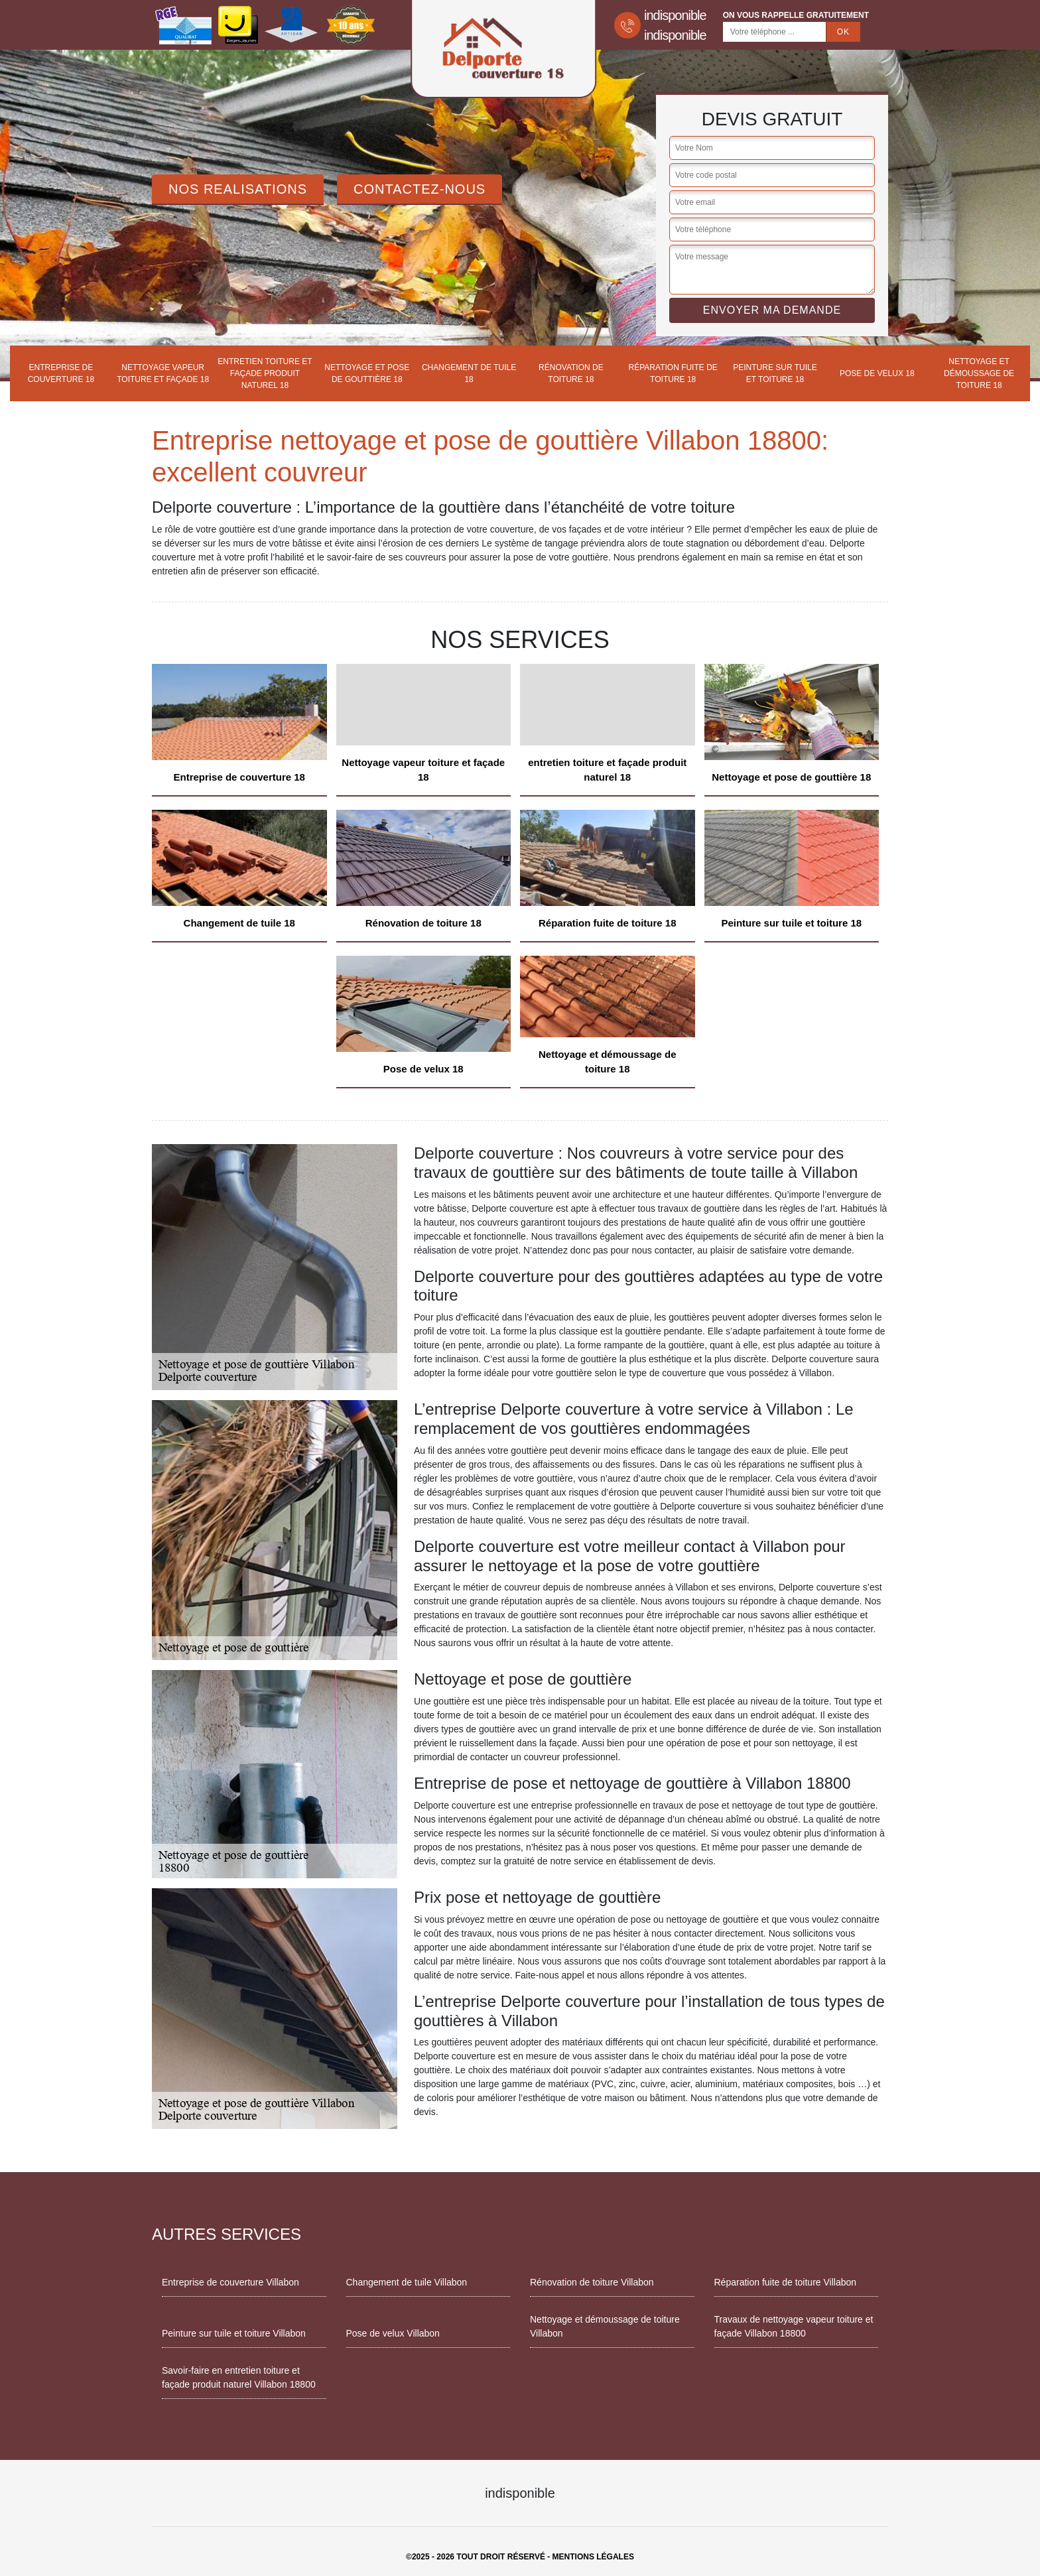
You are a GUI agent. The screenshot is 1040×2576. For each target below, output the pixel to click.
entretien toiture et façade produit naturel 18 (265, 373)
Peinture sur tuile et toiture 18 (774, 373)
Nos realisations (237, 189)
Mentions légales (593, 2556)
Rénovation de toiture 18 (571, 373)
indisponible (675, 15)
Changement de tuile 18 (469, 373)
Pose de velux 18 (877, 373)
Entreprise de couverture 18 (61, 373)
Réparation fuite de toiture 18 (673, 373)
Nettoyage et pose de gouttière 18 (366, 373)
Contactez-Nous (420, 189)
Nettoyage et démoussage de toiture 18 (979, 373)
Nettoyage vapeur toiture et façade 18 (163, 373)
